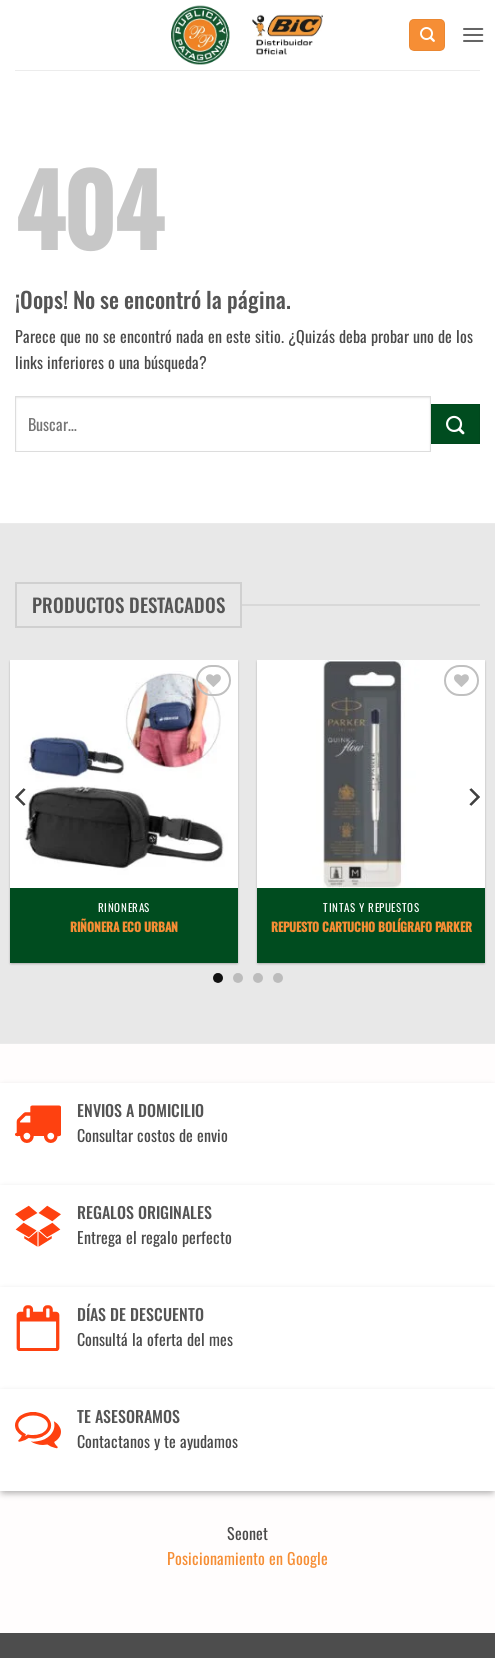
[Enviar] (455, 423)
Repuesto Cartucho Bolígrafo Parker (371, 927)
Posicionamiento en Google (247, 1558)
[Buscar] (427, 35)
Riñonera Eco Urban (124, 927)
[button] (473, 34)
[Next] (473, 797)
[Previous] (22, 797)
